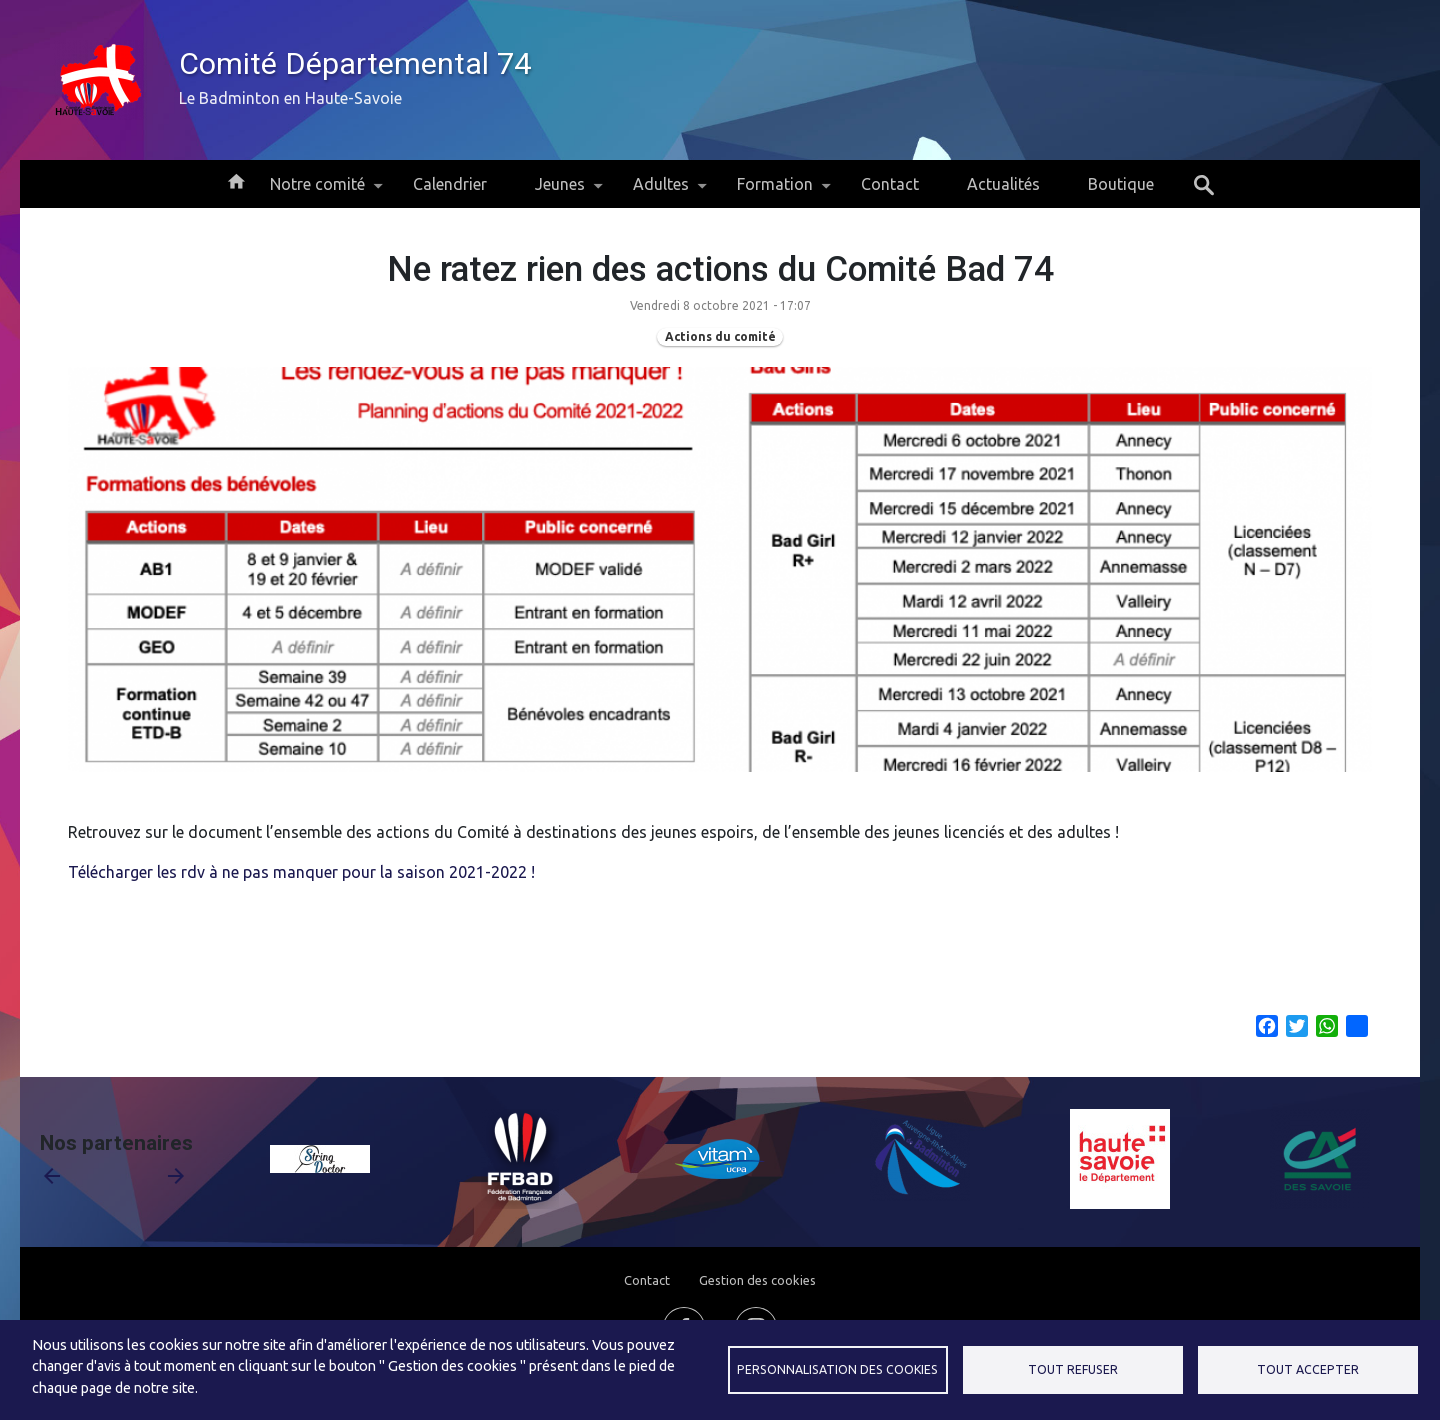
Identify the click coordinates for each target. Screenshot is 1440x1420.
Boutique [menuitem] (1121, 184)
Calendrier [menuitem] (450, 184)
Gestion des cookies (757, 1280)
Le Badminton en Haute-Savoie (290, 98)
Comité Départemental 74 (355, 63)
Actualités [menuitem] (1003, 184)
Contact (647, 1280)
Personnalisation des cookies (837, 1369)
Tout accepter (1308, 1369)
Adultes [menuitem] (661, 191)
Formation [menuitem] (775, 191)
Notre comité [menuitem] (317, 191)
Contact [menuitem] (890, 184)
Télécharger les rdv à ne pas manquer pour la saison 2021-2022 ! (301, 872)
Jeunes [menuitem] (560, 191)
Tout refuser (1073, 1369)
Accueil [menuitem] (236, 180)
